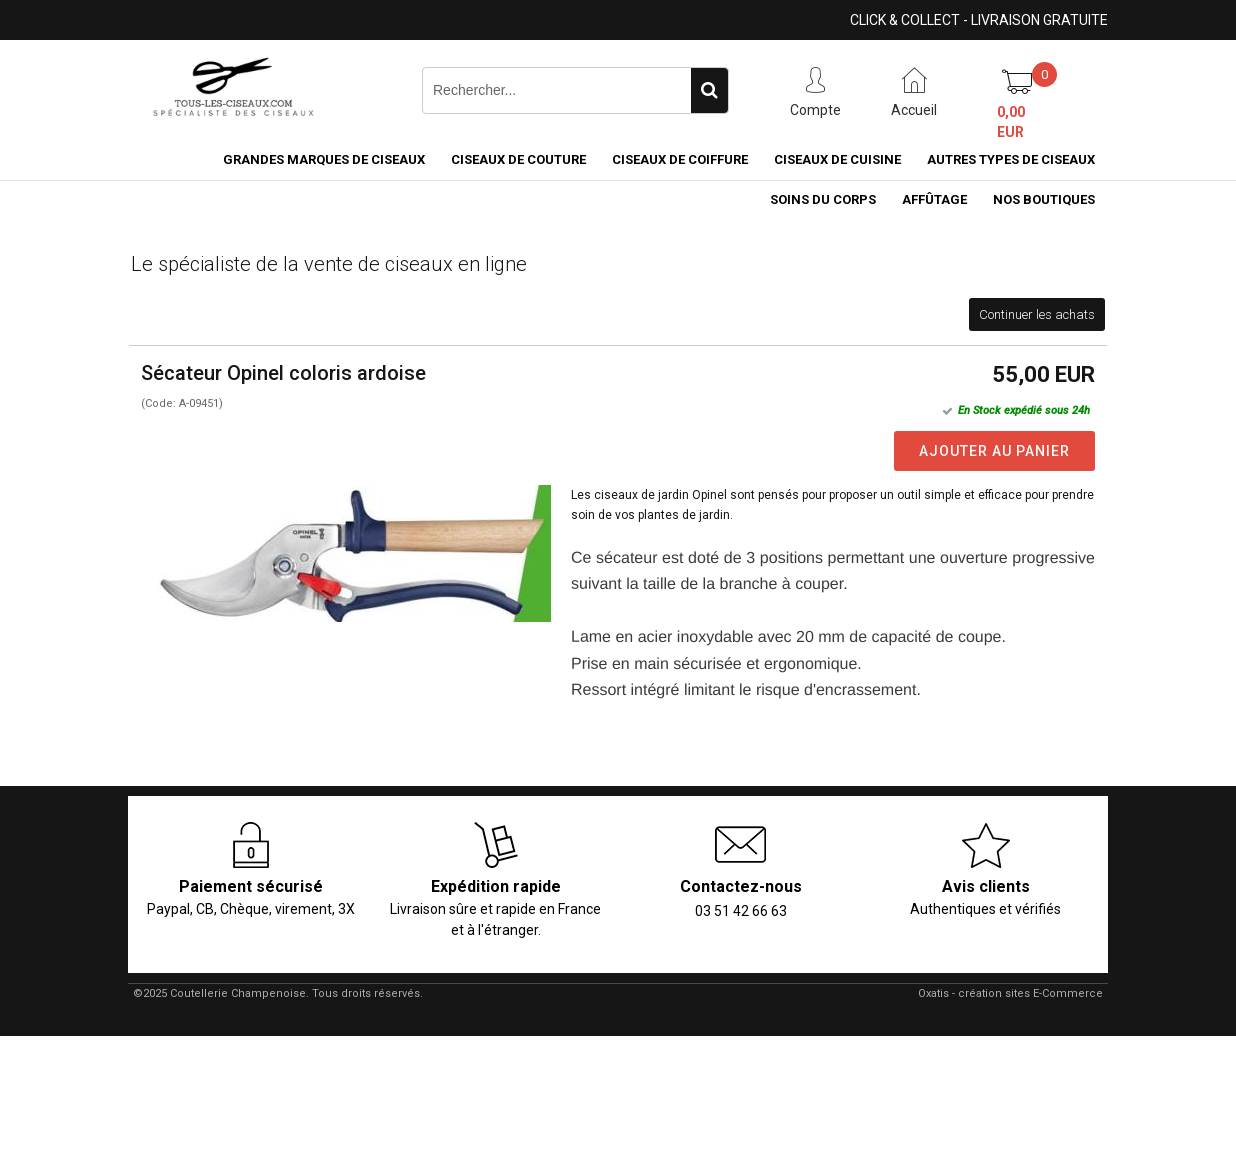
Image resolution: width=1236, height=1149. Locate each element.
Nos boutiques (1044, 199)
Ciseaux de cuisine (837, 159)
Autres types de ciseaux (1011, 159)
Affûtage (934, 199)
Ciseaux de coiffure (680, 159)
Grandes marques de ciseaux (324, 159)
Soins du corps (823, 199)
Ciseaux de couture (518, 159)
